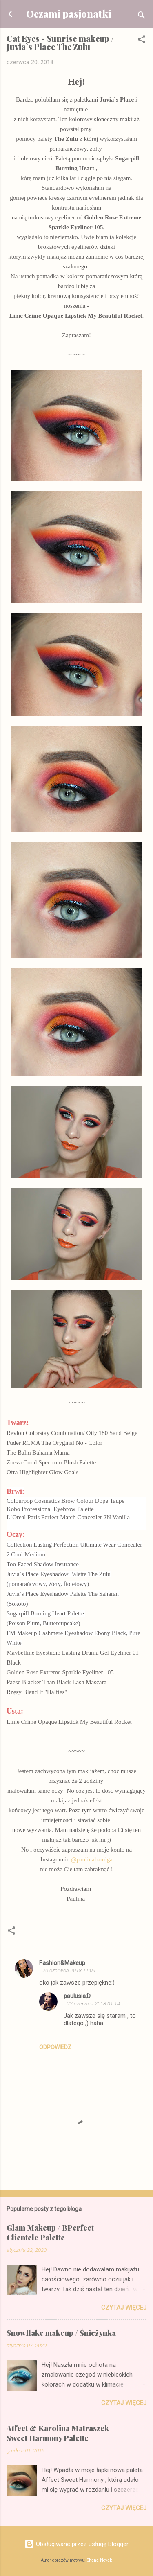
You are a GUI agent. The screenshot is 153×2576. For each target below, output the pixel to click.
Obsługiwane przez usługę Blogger (76, 2544)
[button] (141, 40)
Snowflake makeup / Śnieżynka (61, 2333)
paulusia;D (77, 1996)
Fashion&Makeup (62, 1963)
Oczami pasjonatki (68, 13)
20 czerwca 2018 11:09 (68, 1970)
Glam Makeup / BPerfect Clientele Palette (50, 2232)
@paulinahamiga (92, 1859)
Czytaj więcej (123, 2307)
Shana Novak (99, 2560)
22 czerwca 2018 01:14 (93, 2004)
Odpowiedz (55, 2047)
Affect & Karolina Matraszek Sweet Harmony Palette (58, 2433)
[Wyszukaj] (141, 16)
